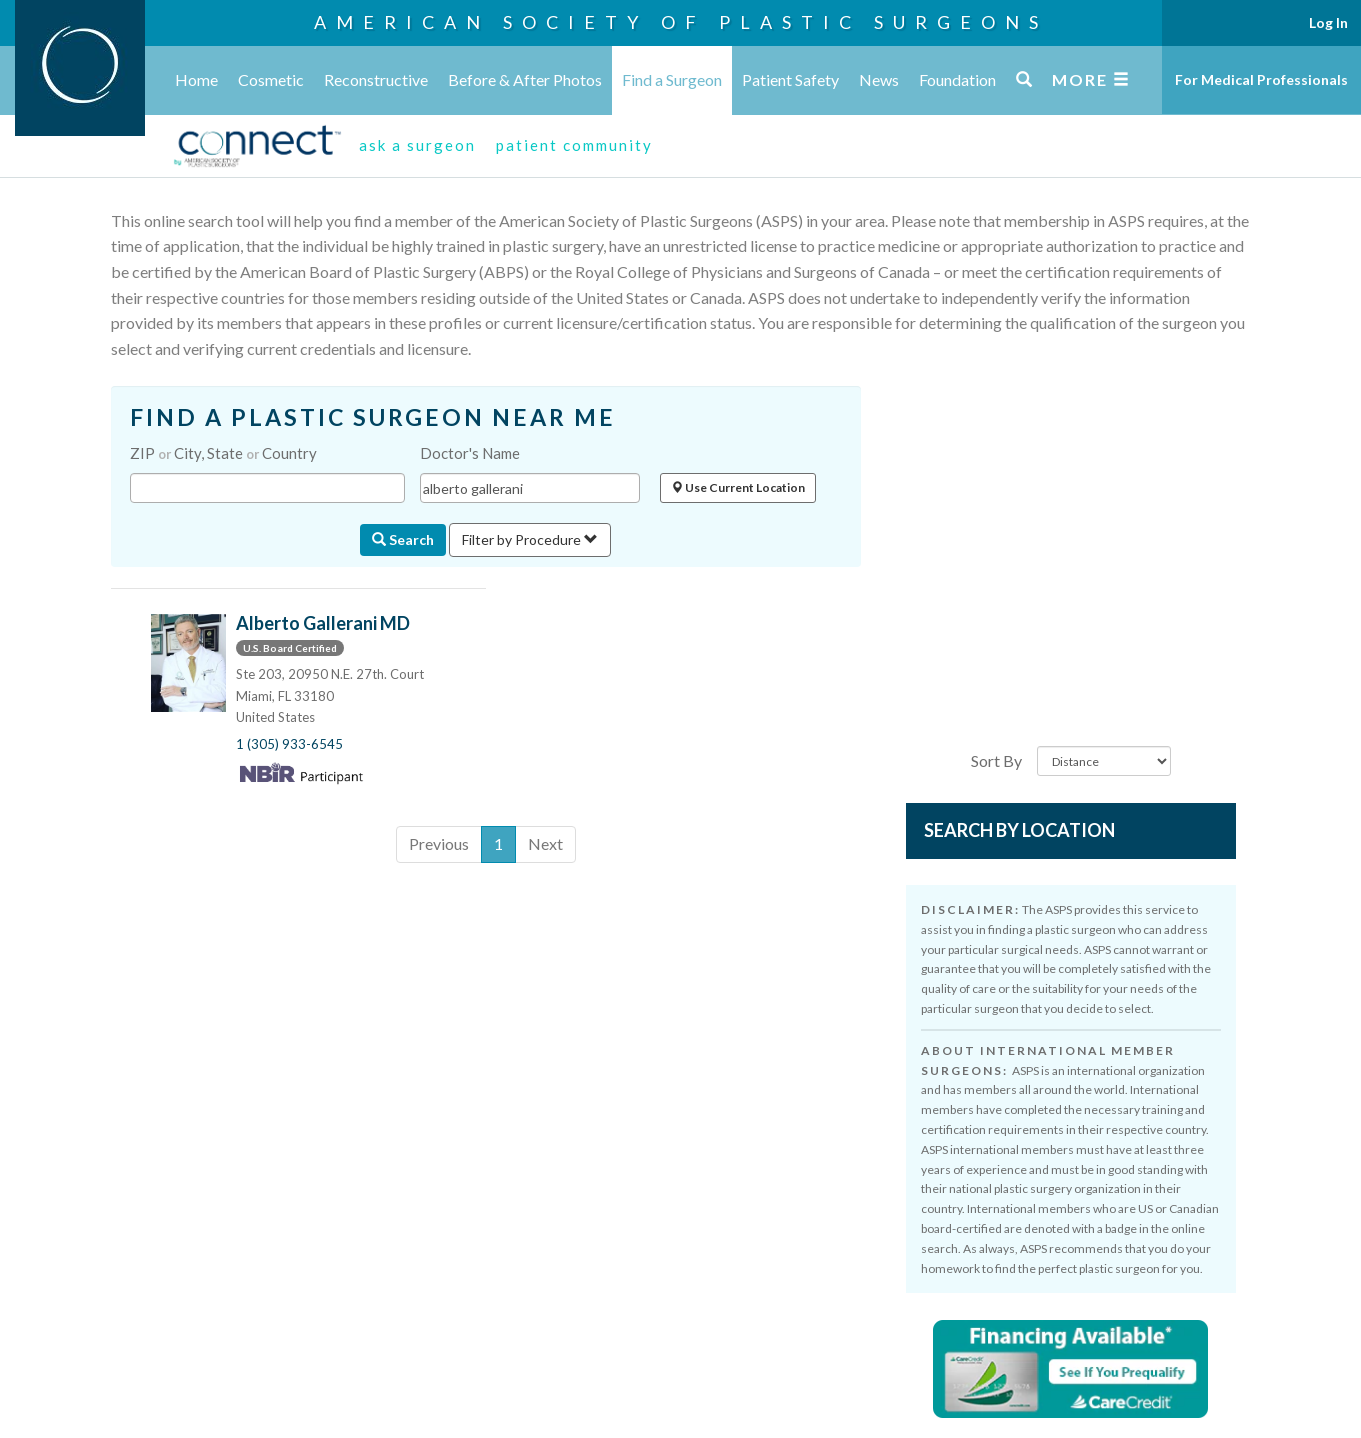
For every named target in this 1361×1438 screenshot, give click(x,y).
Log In (1328, 22)
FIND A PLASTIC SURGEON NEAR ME (373, 417)
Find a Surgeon (672, 79)
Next (545, 843)
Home (196, 79)
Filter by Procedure (530, 539)
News (879, 79)
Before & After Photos (525, 79)
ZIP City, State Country (223, 453)
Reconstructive (376, 79)
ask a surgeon (417, 145)
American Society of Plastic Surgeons (681, 22)
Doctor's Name (470, 453)
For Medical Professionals (1261, 79)
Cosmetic (271, 79)
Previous (439, 843)
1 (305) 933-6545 (289, 744)
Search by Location (1019, 830)
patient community (574, 145)
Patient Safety (790, 79)
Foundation (957, 79)
